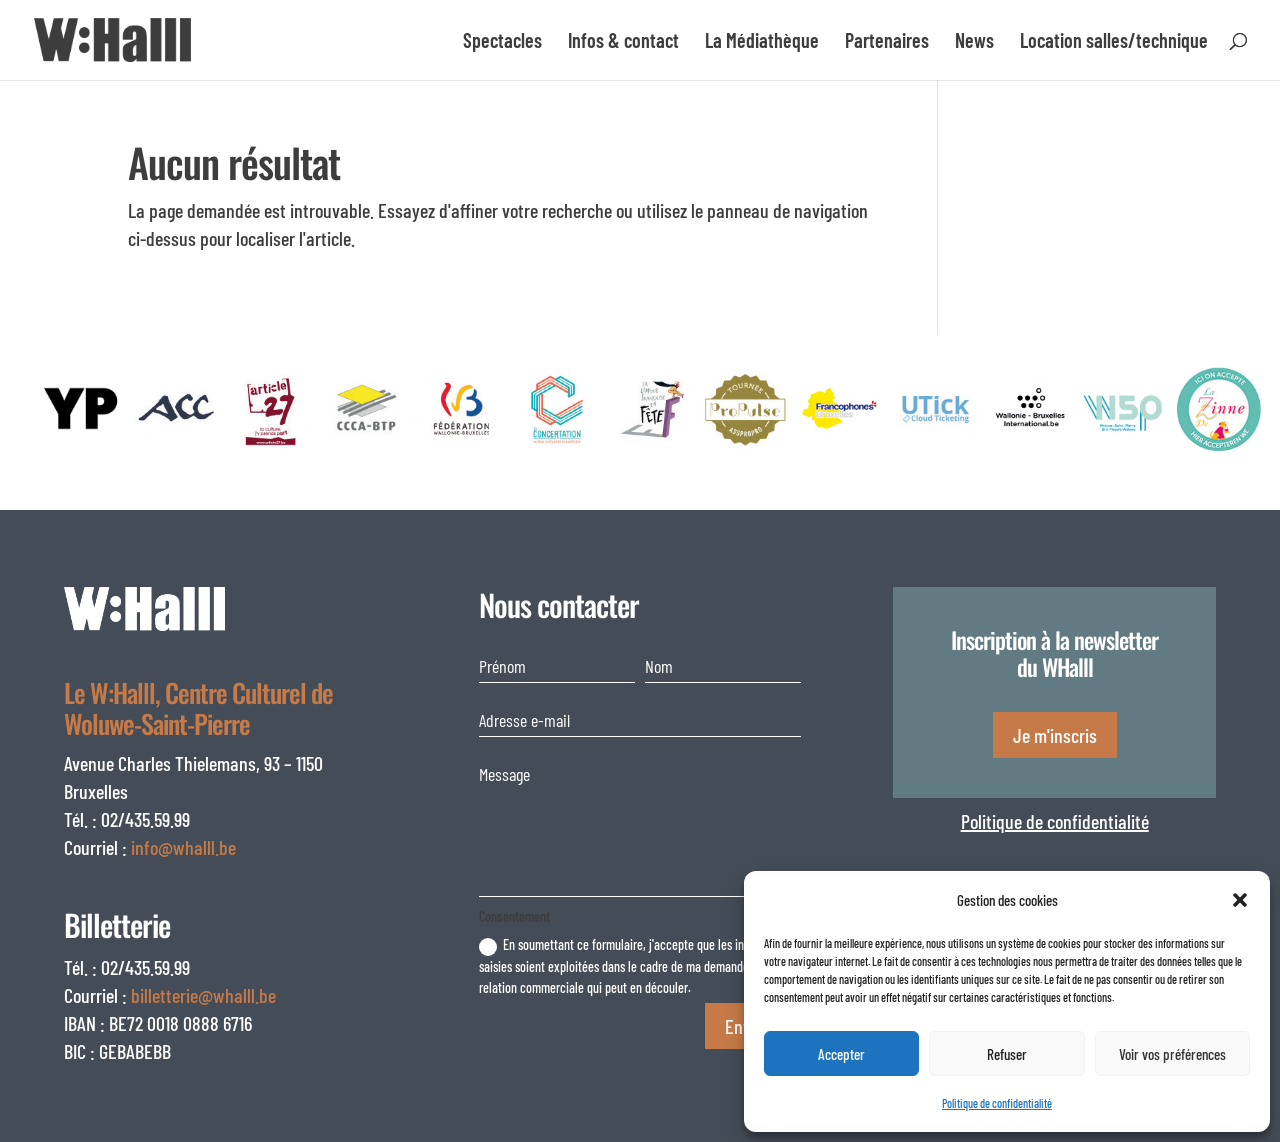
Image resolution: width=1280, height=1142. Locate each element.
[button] (1240, 900)
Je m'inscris (1055, 735)
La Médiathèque (762, 42)
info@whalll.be (183, 847)
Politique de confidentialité (997, 1103)
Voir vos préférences (1172, 1054)
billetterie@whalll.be (203, 995)
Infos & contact (623, 42)
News (974, 42)
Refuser (1007, 1054)
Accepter (841, 1054)
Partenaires (887, 42)
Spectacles (502, 42)
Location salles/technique (1114, 42)
